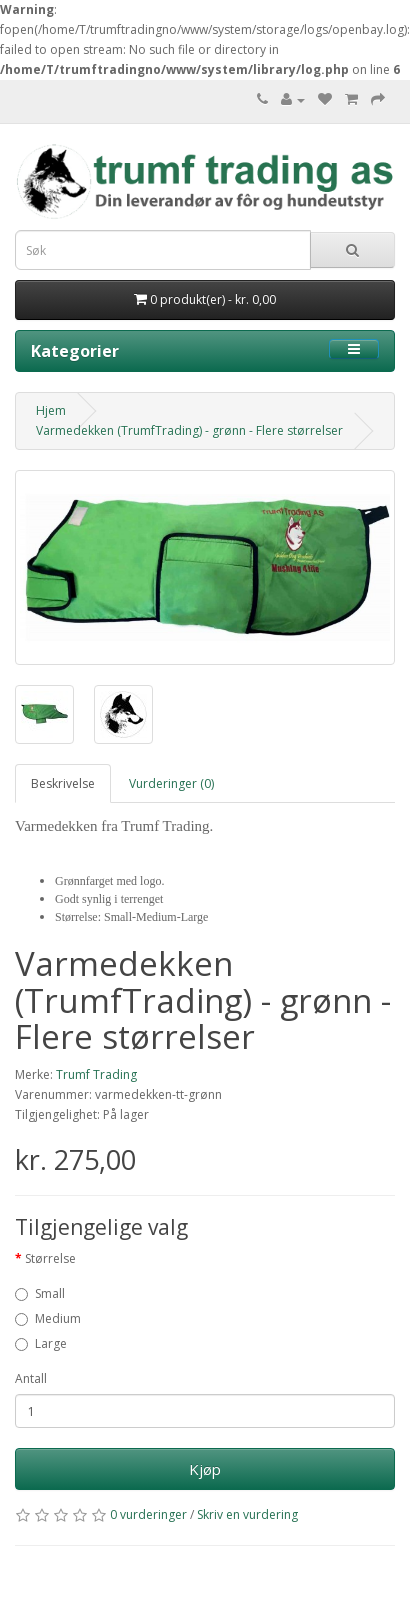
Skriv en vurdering (247, 1514)
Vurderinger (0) (171, 783)
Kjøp (205, 1469)
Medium (48, 1318)
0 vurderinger (148, 1514)
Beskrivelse (63, 783)
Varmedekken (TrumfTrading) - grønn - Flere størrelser (189, 430)
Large (41, 1343)
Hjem (51, 410)
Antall (31, 1378)
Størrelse (50, 1258)
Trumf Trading (96, 1074)
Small (40, 1293)
